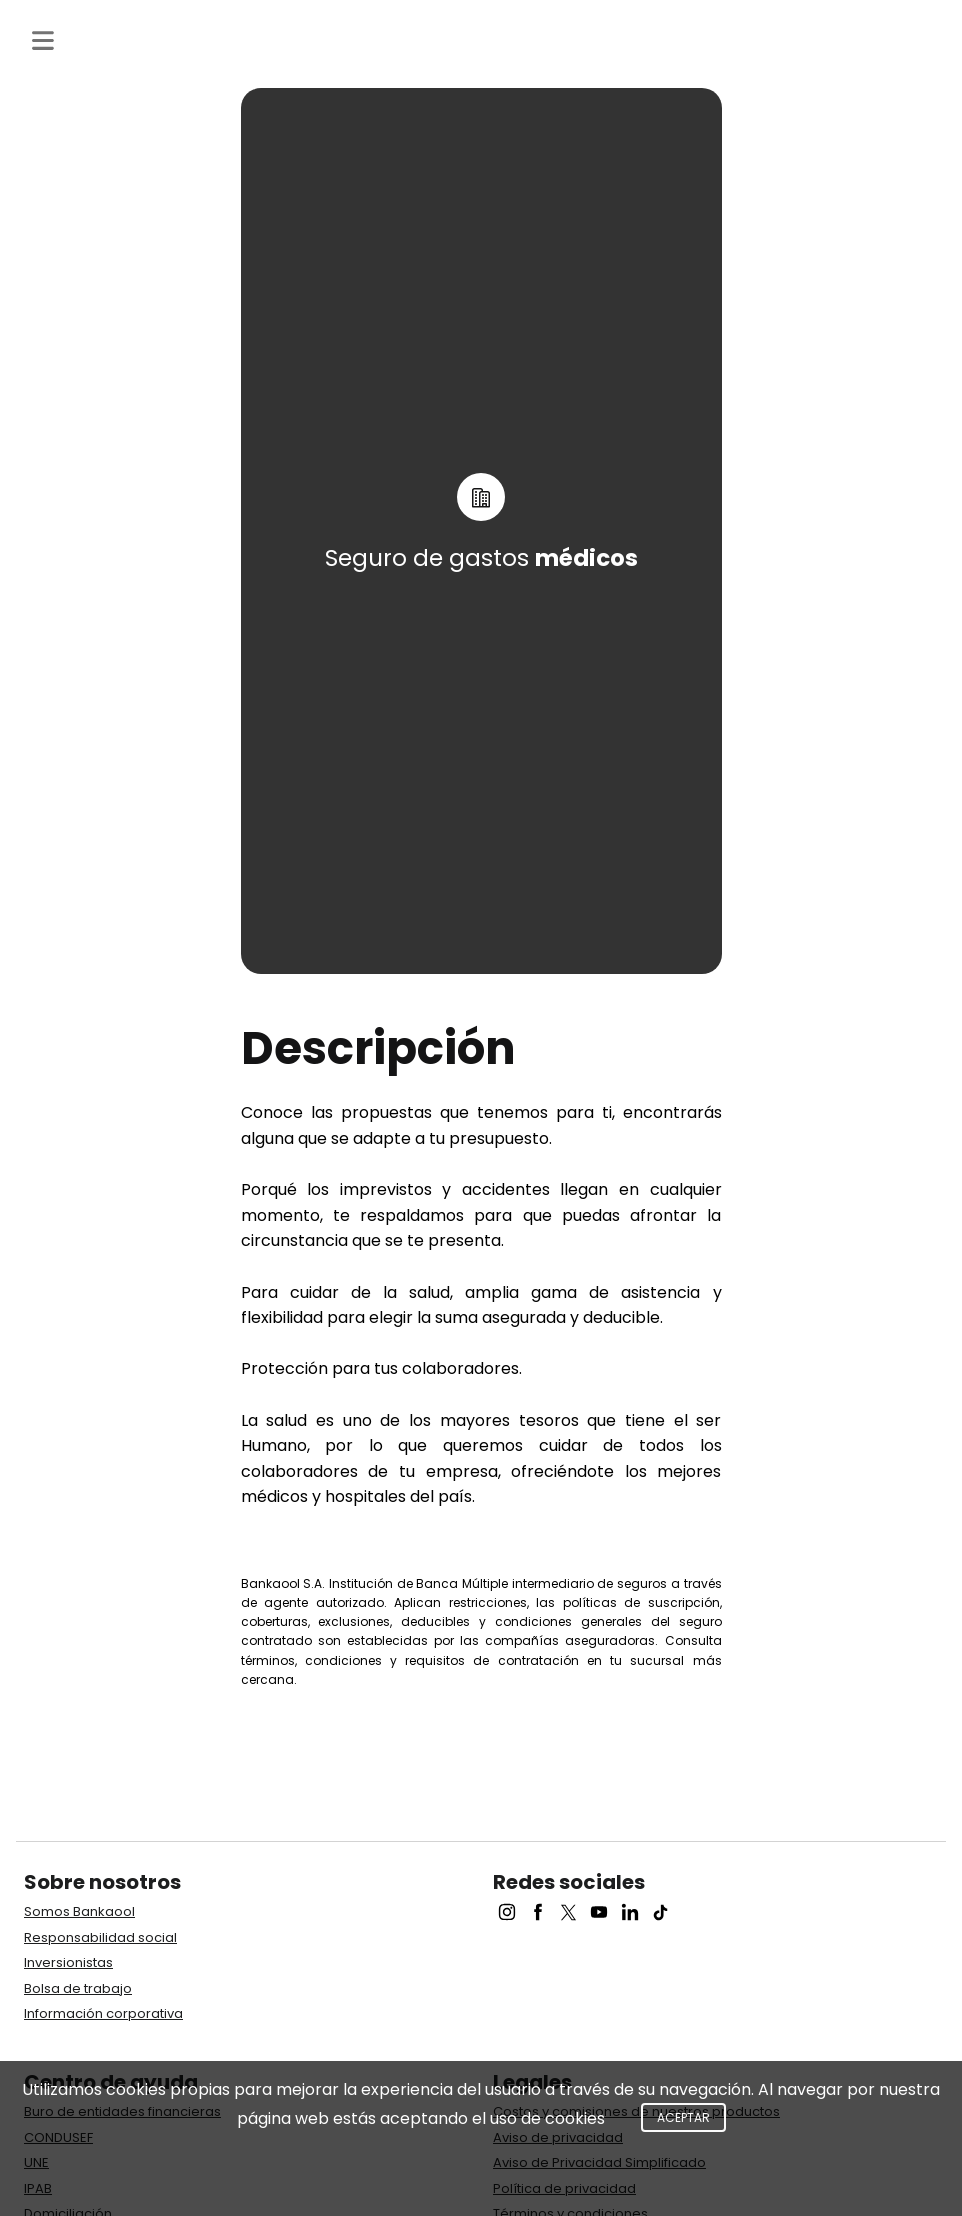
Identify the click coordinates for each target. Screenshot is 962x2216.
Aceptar (683, 2117)
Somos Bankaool (79, 1911)
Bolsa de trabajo (78, 1988)
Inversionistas (68, 1962)
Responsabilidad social (100, 1937)
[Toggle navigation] (43, 40)
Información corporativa (103, 2013)
